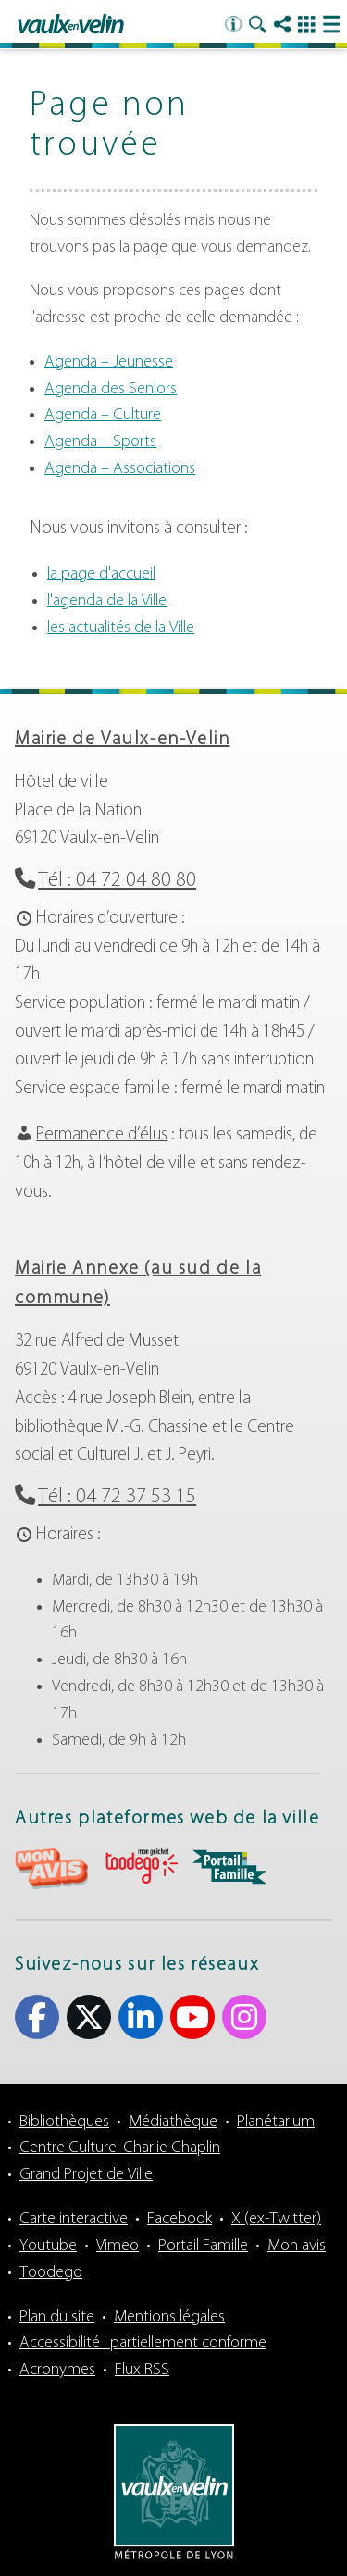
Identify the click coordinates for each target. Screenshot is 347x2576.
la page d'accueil (101, 574)
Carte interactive (73, 2219)
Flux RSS (142, 2370)
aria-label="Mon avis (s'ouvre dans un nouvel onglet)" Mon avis (52, 1869)
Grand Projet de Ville (86, 2175)
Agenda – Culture (102, 415)
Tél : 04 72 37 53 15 (117, 1497)
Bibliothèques (64, 2122)
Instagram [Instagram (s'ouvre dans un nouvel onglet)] (244, 2017)
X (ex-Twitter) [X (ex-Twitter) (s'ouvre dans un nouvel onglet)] (89, 2017)
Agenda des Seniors (110, 389)
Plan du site (56, 2317)
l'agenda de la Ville (107, 601)
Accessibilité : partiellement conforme (142, 2343)
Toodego (50, 2273)
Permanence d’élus (101, 1135)
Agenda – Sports (100, 442)
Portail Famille (203, 2246)
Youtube (48, 2246)
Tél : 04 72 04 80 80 (117, 880)
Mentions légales (169, 2317)
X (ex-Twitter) (276, 2219)
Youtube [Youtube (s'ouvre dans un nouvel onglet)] (192, 2017)
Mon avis (296, 2246)
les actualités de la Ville (120, 628)
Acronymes (57, 2370)
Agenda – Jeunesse (108, 362)
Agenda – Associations (119, 469)
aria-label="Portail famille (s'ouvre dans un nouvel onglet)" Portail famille (229, 1866)
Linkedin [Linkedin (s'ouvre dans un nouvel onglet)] (141, 2017)
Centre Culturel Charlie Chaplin (119, 2148)
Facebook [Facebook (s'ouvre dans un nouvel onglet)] (37, 2017)
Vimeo (117, 2246)
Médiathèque (173, 2122)
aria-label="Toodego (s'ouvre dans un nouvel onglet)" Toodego (141, 1866)
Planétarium (276, 2122)
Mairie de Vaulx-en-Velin (122, 739)
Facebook (179, 2219)
